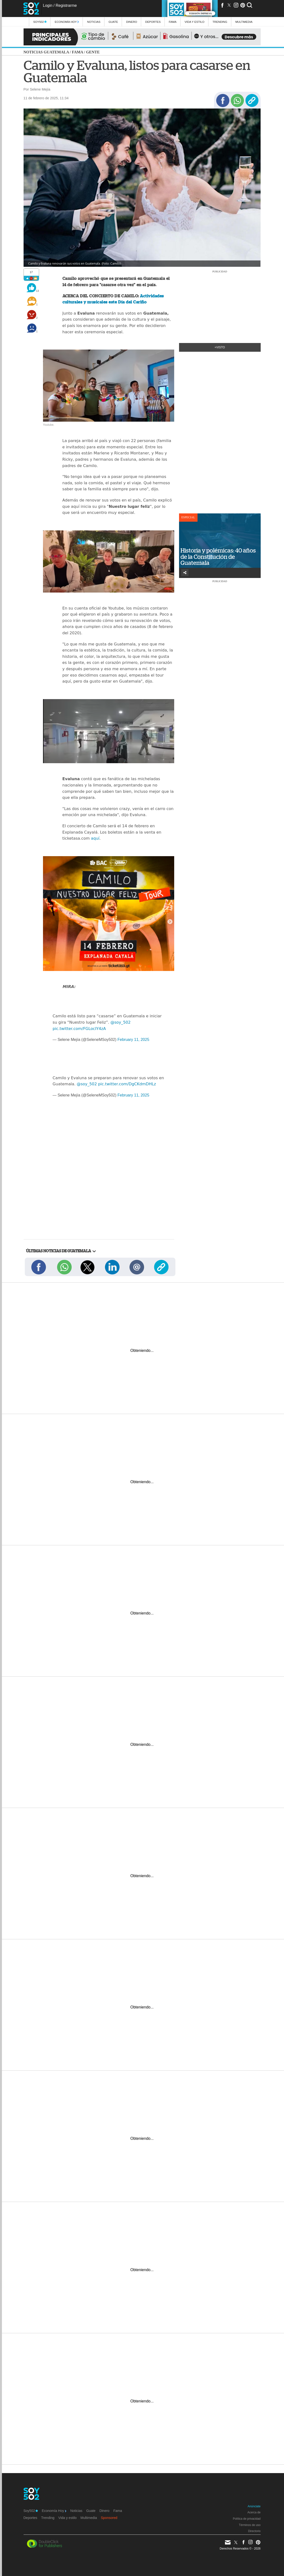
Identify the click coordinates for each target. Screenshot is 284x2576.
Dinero (131, 21)
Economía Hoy (67, 21)
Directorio (254, 2531)
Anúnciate (254, 2506)
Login (47, 5)
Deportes (153, 21)
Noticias (93, 21)
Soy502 (40, 21)
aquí (95, 838)
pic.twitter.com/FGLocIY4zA (79, 1028)
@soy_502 (121, 1022)
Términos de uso (249, 2525)
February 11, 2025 (133, 1039)
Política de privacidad (246, 2518)
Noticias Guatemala (46, 52)
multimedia (244, 21)
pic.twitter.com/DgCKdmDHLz (127, 1084)
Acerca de (253, 2512)
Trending (220, 21)
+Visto (220, 347)
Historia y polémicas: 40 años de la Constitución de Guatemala (218, 557)
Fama (173, 21)
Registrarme (66, 5)
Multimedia (88, 2518)
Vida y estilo (194, 21)
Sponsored (109, 2518)
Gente (93, 52)
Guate (113, 21)
